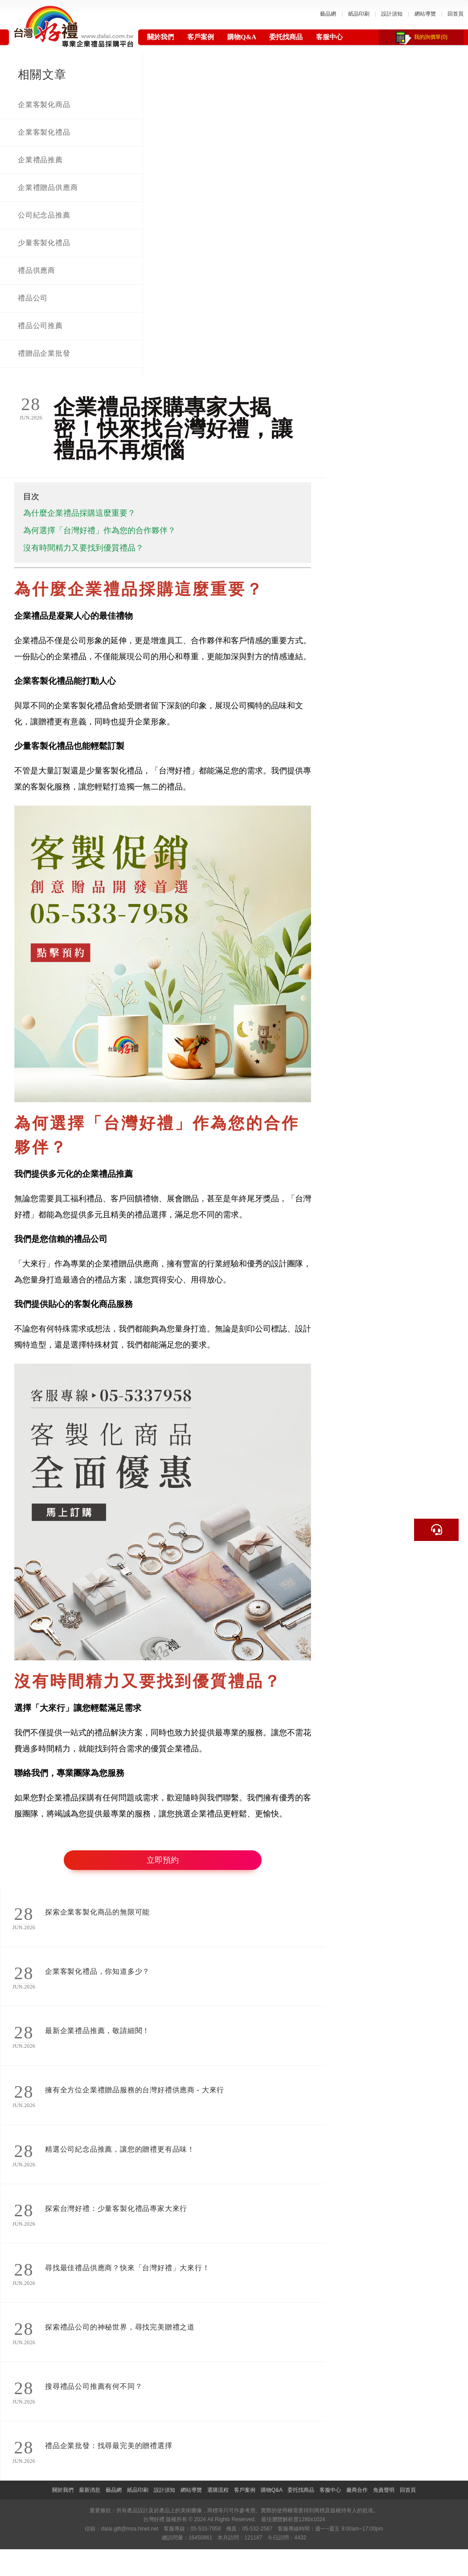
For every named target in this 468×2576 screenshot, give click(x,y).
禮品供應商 (36, 270)
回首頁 (455, 14)
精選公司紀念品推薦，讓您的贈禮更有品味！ (120, 2149)
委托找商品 (286, 37)
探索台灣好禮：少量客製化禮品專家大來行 (116, 2208)
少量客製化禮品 (44, 243)
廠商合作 (357, 2490)
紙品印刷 (358, 14)
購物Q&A (241, 37)
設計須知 (391, 14)
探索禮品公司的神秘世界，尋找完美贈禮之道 (120, 2327)
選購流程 (218, 2490)
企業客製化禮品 (44, 132)
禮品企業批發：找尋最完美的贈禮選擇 (108, 2445)
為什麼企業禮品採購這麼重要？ (79, 513)
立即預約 (163, 1860)
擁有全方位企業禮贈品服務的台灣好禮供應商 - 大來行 (134, 2090)
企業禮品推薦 (40, 160)
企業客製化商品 (44, 104)
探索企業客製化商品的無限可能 (97, 1912)
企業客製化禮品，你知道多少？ (97, 1971)
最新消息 (89, 2490)
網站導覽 (425, 14)
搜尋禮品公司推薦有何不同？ (93, 2386)
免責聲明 (383, 2490)
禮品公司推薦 (40, 325)
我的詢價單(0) (430, 37)
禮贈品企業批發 (44, 353)
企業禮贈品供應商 (48, 187)
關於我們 (160, 37)
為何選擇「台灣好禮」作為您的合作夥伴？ (99, 530)
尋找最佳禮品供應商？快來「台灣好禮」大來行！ (127, 2268)
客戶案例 (200, 37)
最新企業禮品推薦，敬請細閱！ (97, 2030)
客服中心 (329, 37)
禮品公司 (33, 298)
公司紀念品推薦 (44, 215)
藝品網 (328, 14)
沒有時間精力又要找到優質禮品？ (83, 547)
